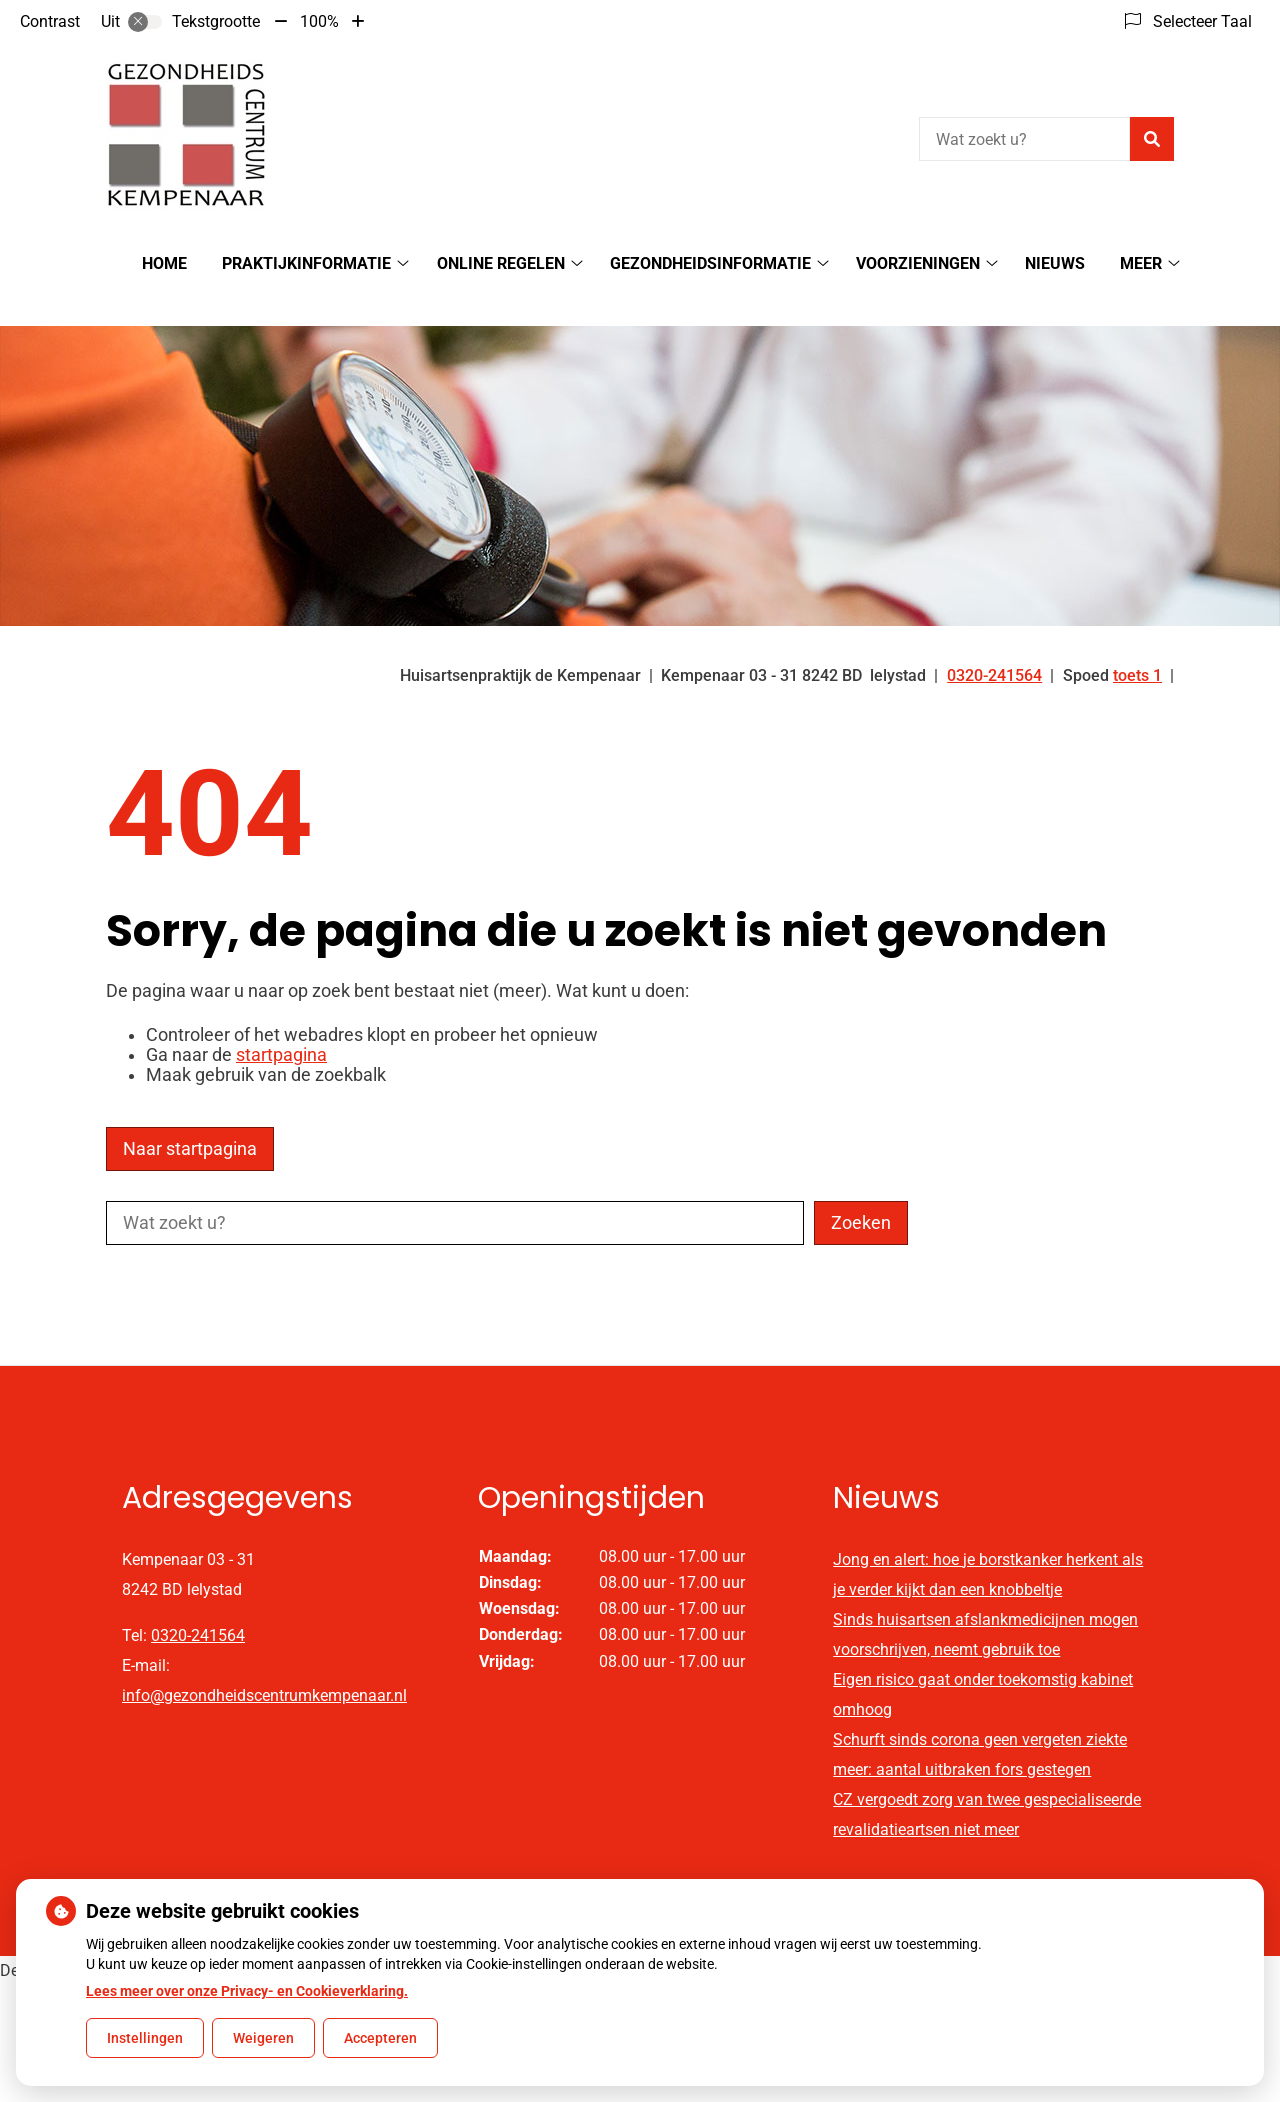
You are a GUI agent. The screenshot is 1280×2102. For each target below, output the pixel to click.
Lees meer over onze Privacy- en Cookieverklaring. (247, 1991)
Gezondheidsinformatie (710, 263)
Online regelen (501, 263)
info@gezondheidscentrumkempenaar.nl (264, 1660)
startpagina (281, 1020)
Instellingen (145, 2038)
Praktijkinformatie (306, 263)
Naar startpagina (190, 1114)
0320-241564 (198, 1600)
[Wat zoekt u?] (1024, 139)
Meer (1141, 263)
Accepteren (380, 2038)
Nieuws (1055, 263)
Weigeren (263, 2038)
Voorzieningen (918, 263)
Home (164, 263)
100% (319, 21)
